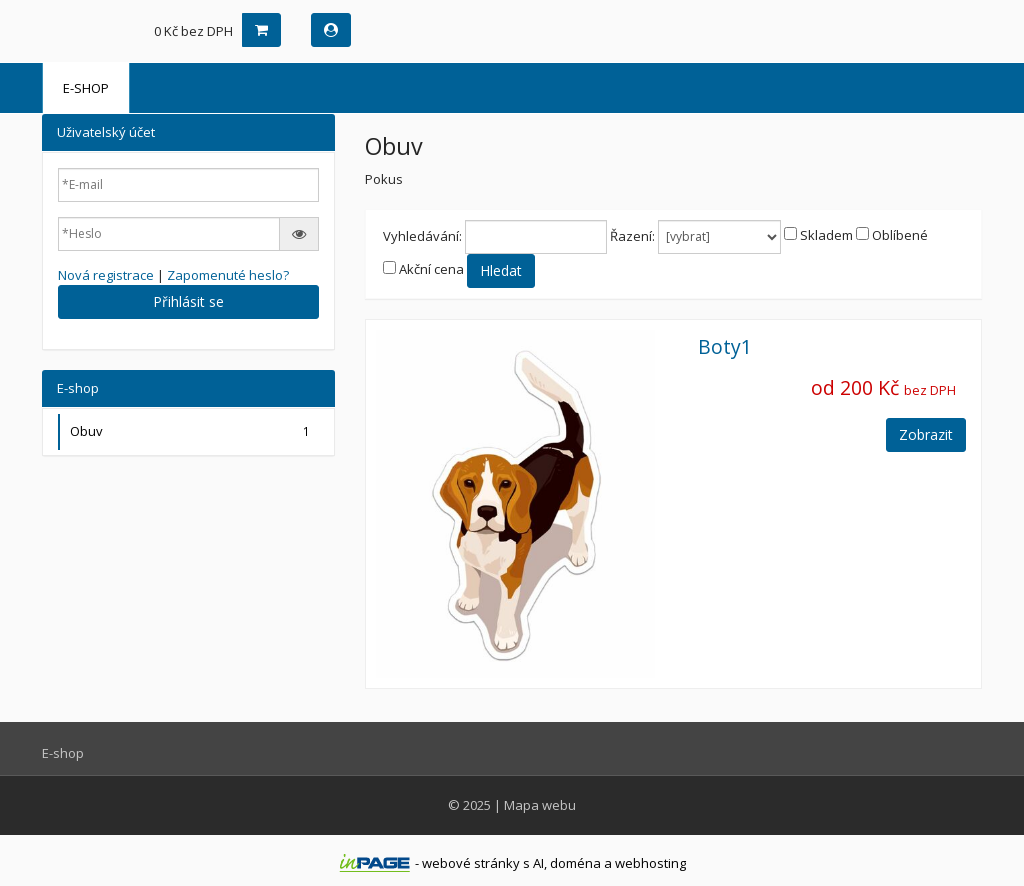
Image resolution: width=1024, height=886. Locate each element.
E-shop (86, 88)
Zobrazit (926, 434)
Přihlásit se (188, 301)
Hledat (501, 270)
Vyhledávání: (422, 236)
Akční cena (431, 269)
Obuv (192, 431)
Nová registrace (106, 275)
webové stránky (471, 863)
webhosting (650, 863)
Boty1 (725, 346)
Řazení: (632, 236)
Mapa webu (540, 805)
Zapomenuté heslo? (228, 275)
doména (575, 863)
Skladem (826, 235)
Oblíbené (900, 235)
